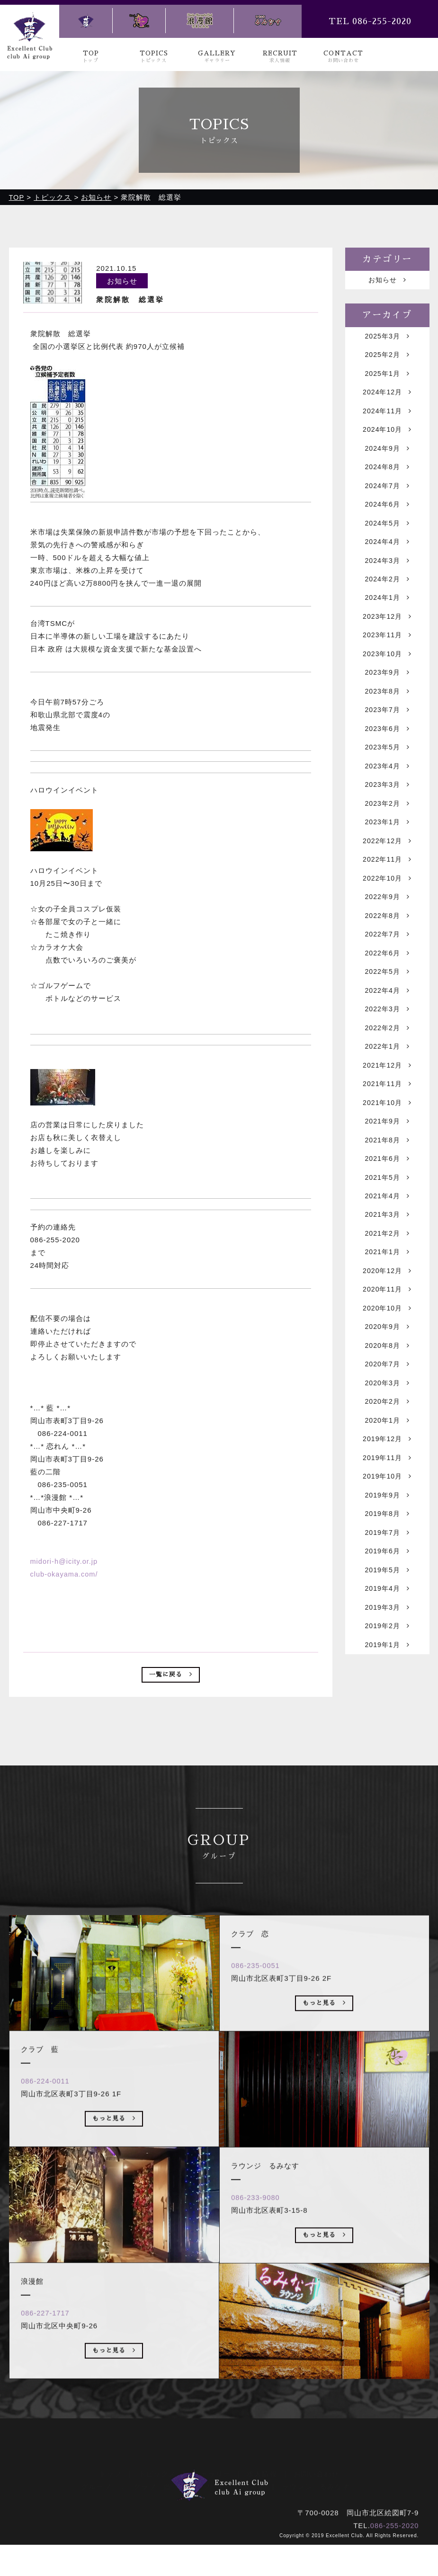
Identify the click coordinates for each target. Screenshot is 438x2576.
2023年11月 (387, 657)
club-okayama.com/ (65, 1575)
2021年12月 (387, 1114)
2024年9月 (387, 458)
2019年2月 (387, 1711)
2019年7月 (387, 1611)
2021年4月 (387, 1253)
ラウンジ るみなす (316, 2506)
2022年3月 (387, 1055)
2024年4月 (387, 557)
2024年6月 (387, 518)
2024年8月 (387, 478)
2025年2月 (387, 359)
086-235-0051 (259, 2021)
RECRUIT (279, 56)
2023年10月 (387, 677)
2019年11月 (387, 1532)
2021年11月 (387, 1134)
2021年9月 (387, 1174)
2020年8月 (387, 1412)
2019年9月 (387, 1572)
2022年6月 (387, 995)
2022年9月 (387, 935)
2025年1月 (387, 378)
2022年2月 (387, 1074)
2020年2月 (387, 1472)
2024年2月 (387, 597)
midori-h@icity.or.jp (65, 1562)
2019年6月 (387, 1631)
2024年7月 (387, 498)
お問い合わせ (316, 2493)
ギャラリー (212, 2493)
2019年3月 (387, 1691)
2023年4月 (387, 796)
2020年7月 (387, 1432)
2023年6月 (387, 756)
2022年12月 (387, 876)
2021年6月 (387, 1214)
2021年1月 (387, 1313)
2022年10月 (387, 915)
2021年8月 (387, 1194)
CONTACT (343, 56)
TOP (91, 56)
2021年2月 (387, 1293)
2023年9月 (387, 697)
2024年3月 (387, 577)
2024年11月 (387, 418)
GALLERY (216, 56)
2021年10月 (387, 1154)
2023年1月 (387, 856)
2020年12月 (387, 1333)
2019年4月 (387, 1671)
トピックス (157, 2493)
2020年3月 (387, 1452)
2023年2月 (387, 836)
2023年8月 (387, 717)
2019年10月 (387, 1552)
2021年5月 (387, 1234)
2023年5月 (387, 776)
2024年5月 (387, 538)
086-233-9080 (259, 2253)
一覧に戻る (171, 1677)
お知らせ (387, 281)
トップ (110, 2493)
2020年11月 (387, 1353)
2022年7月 (387, 975)
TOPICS (153, 56)
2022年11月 (387, 895)
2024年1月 (387, 617)
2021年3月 (387, 1273)
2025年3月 (387, 339)
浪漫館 (253, 2506)
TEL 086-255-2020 (370, 21)
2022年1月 (387, 1094)
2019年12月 (387, 1512)
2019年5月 (387, 1651)
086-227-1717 (48, 2368)
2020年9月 (387, 1393)
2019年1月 (387, 1731)
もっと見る (114, 2176)
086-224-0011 (48, 2136)
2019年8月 (387, 1591)
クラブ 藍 (152, 2506)
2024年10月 (387, 438)
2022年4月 (387, 1035)
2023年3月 (387, 816)
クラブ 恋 (207, 2506)
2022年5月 (387, 1015)
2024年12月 (387, 398)
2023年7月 (387, 736)
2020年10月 (387, 1373)
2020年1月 (387, 1492)
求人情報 (262, 2493)
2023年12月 (387, 637)
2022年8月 (387, 955)
